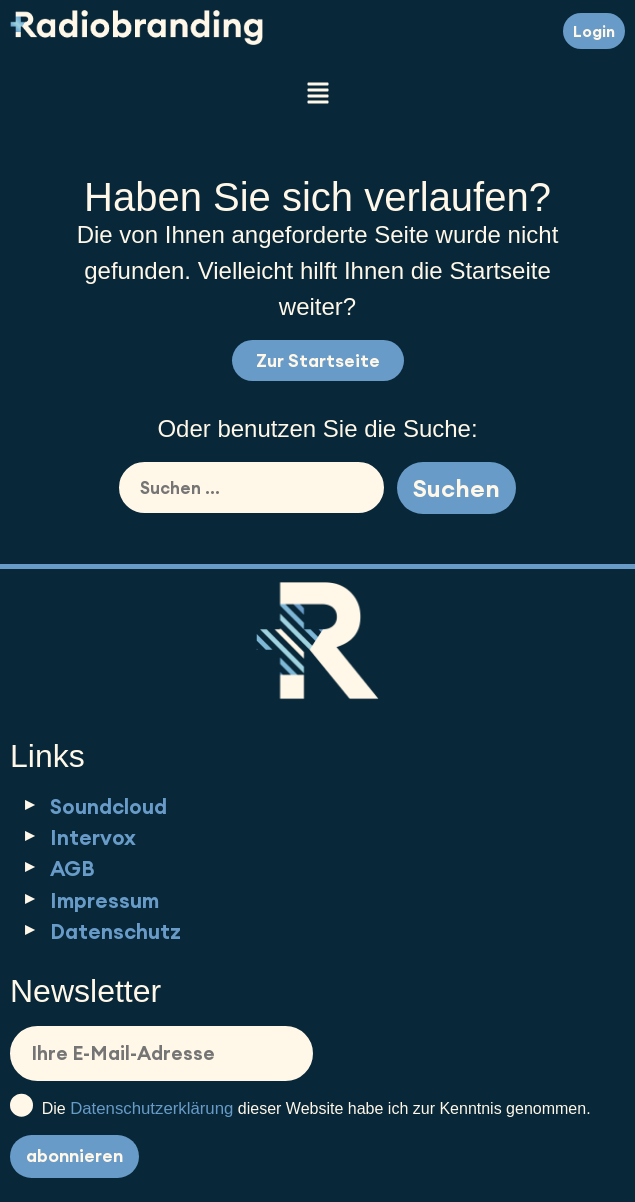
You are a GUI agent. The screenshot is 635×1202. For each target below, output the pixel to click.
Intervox (93, 837)
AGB (72, 868)
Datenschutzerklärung (151, 1108)
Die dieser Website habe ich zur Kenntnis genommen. (300, 1106)
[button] (317, 94)
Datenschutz (115, 931)
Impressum (104, 900)
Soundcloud (108, 806)
